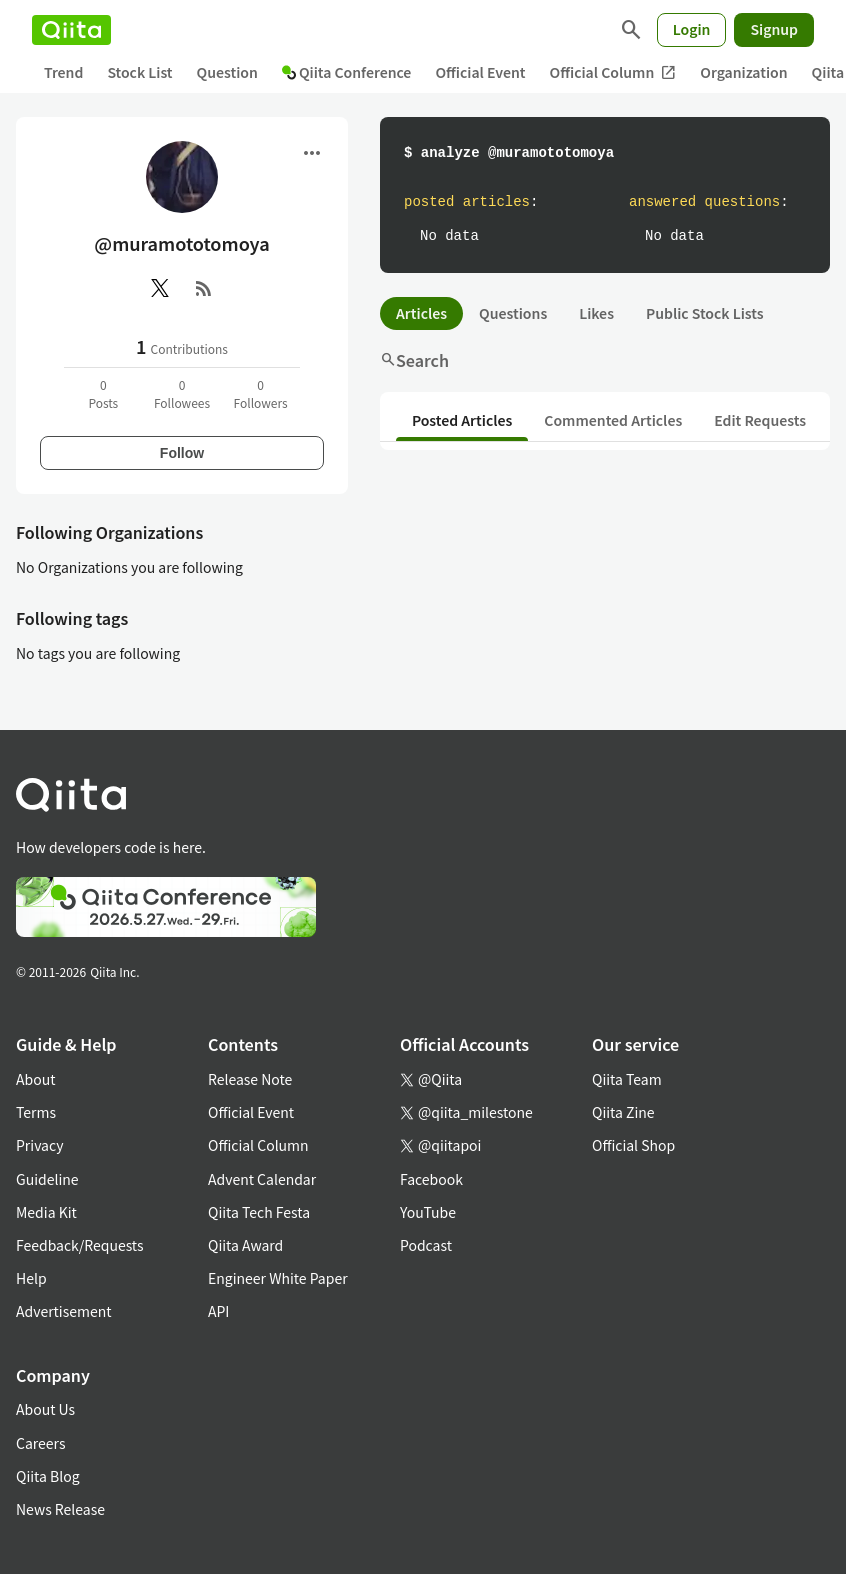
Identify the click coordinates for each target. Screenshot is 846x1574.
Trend (63, 72)
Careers (40, 1443)
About (35, 1079)
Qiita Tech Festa (259, 1212)
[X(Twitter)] (160, 288)
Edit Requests (760, 420)
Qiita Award (245, 1245)
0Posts (103, 393)
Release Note (250, 1079)
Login (692, 29)
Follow (182, 453)
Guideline (47, 1179)
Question (227, 72)
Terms (36, 1112)
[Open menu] (312, 153)
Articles (421, 313)
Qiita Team (627, 1079)
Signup (774, 29)
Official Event (480, 72)
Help (31, 1278)
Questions (513, 313)
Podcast (426, 1245)
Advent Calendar (262, 1179)
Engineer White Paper (278, 1278)
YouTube (428, 1212)
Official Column (613, 72)
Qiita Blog (48, 1476)
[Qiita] (71, 30)
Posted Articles (462, 420)
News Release (60, 1509)
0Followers (261, 393)
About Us (45, 1409)
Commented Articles (613, 420)
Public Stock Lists (705, 313)
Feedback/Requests (80, 1245)
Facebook (431, 1179)
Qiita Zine (623, 1112)
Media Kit (46, 1212)
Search (414, 360)
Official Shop (633, 1145)
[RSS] (204, 288)
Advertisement (64, 1311)
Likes (596, 313)
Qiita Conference (347, 72)
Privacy (39, 1145)
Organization (743, 72)
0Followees (182, 393)
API (218, 1311)
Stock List (139, 72)
